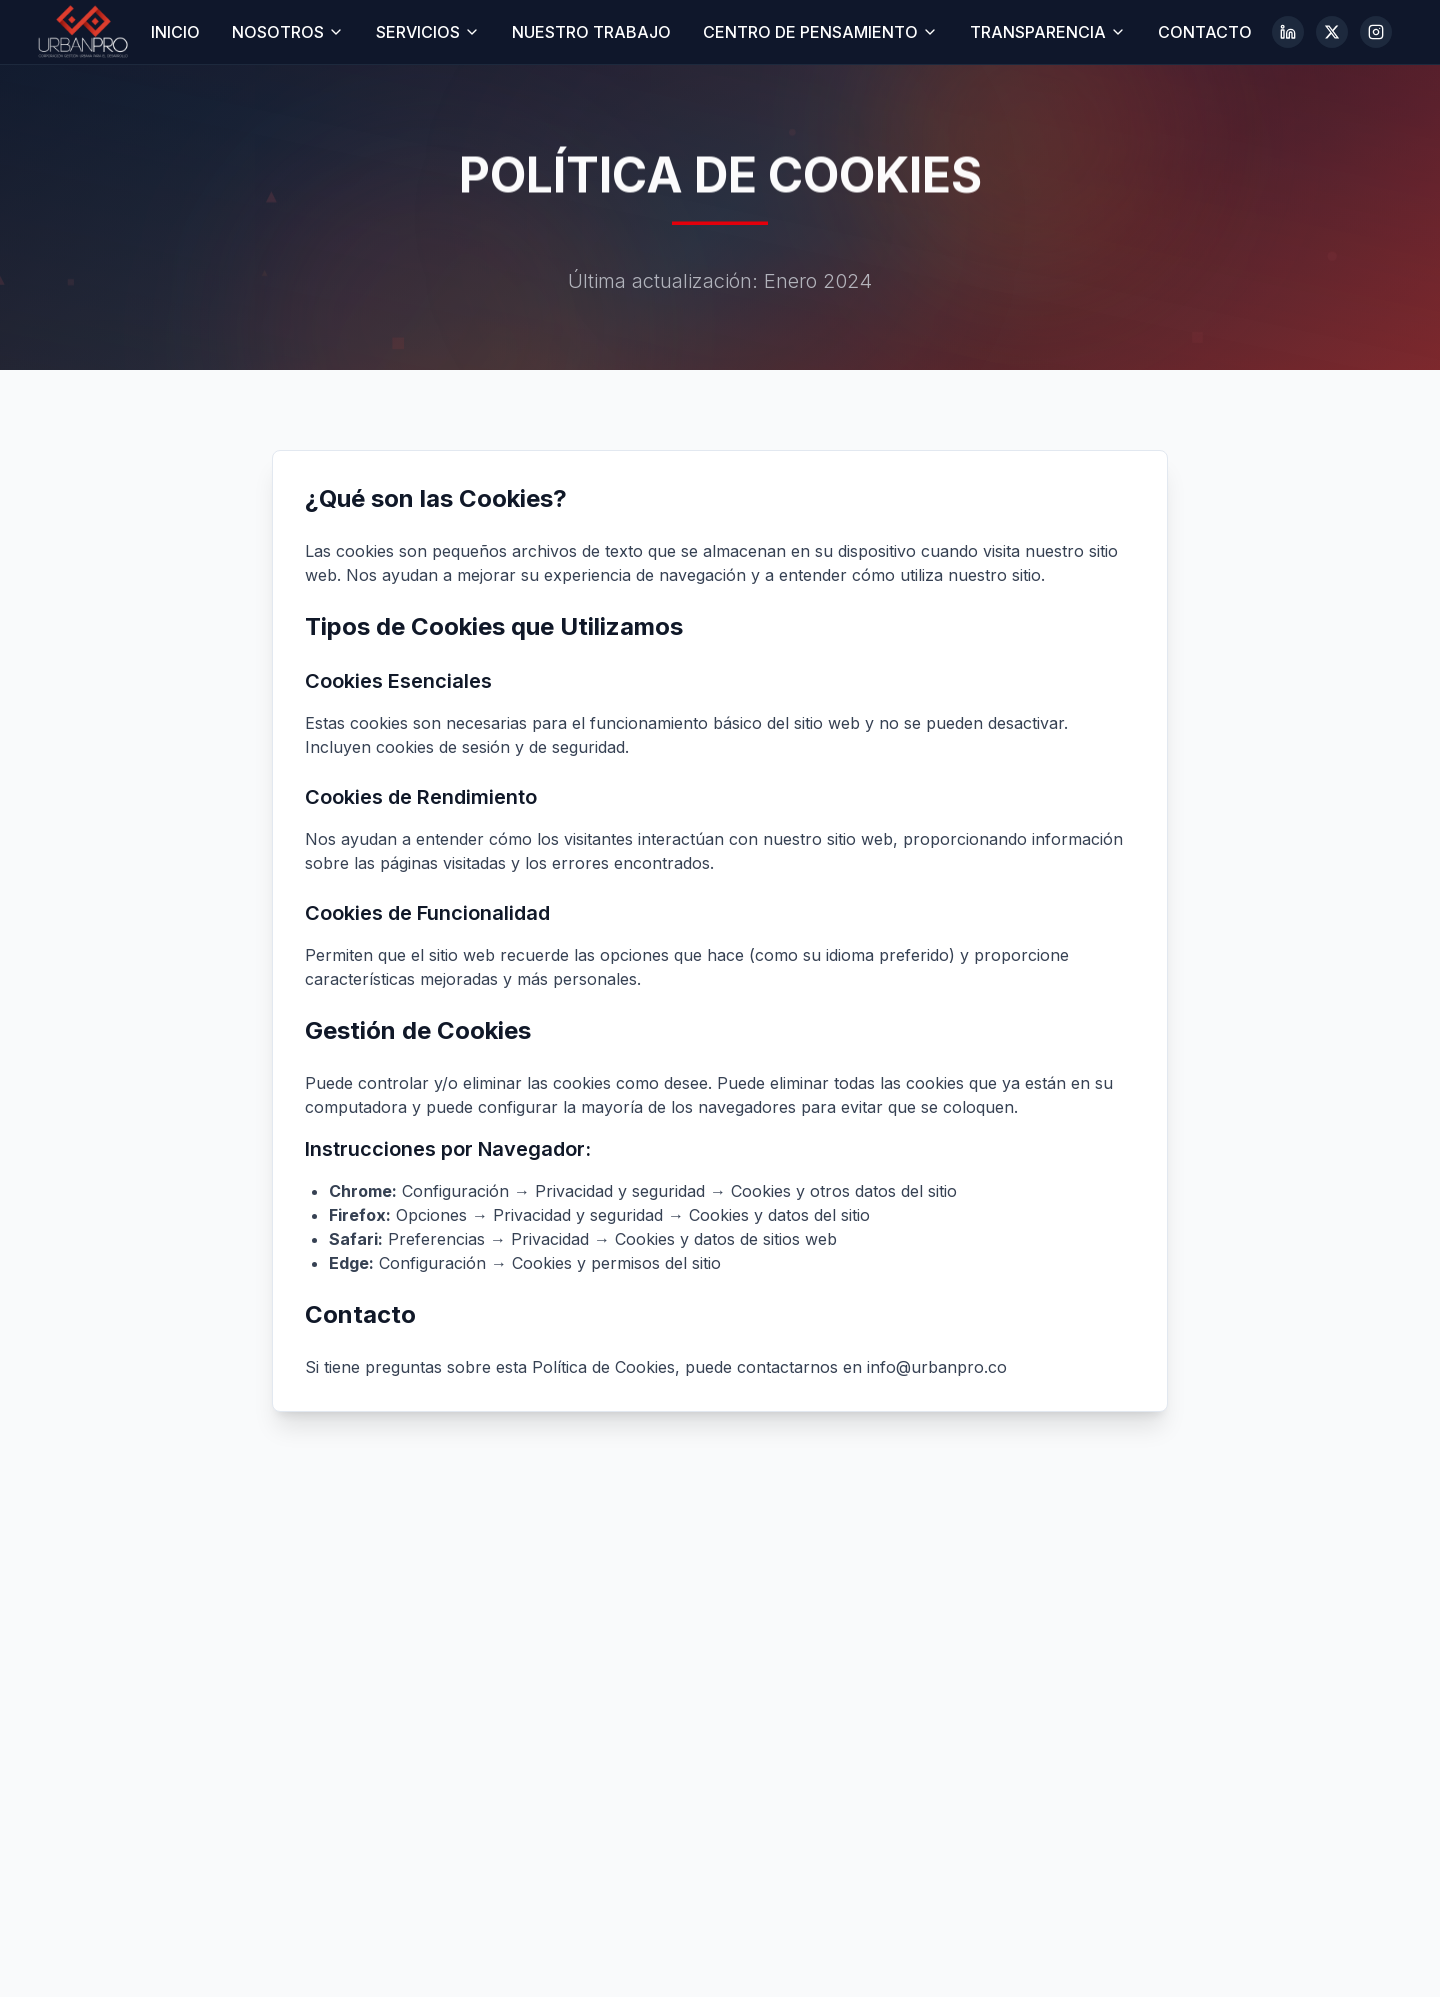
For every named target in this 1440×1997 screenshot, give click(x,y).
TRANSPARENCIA (1048, 32)
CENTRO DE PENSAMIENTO (820, 32)
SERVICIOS (428, 32)
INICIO (175, 32)
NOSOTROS (288, 32)
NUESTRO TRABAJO (591, 32)
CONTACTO (1205, 32)
